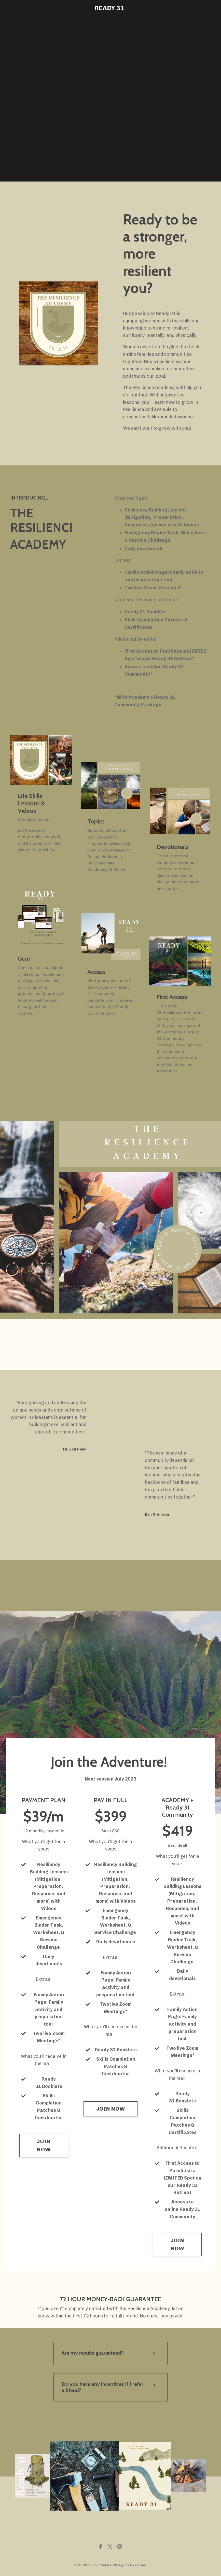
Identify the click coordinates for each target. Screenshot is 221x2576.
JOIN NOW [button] (43, 2145)
